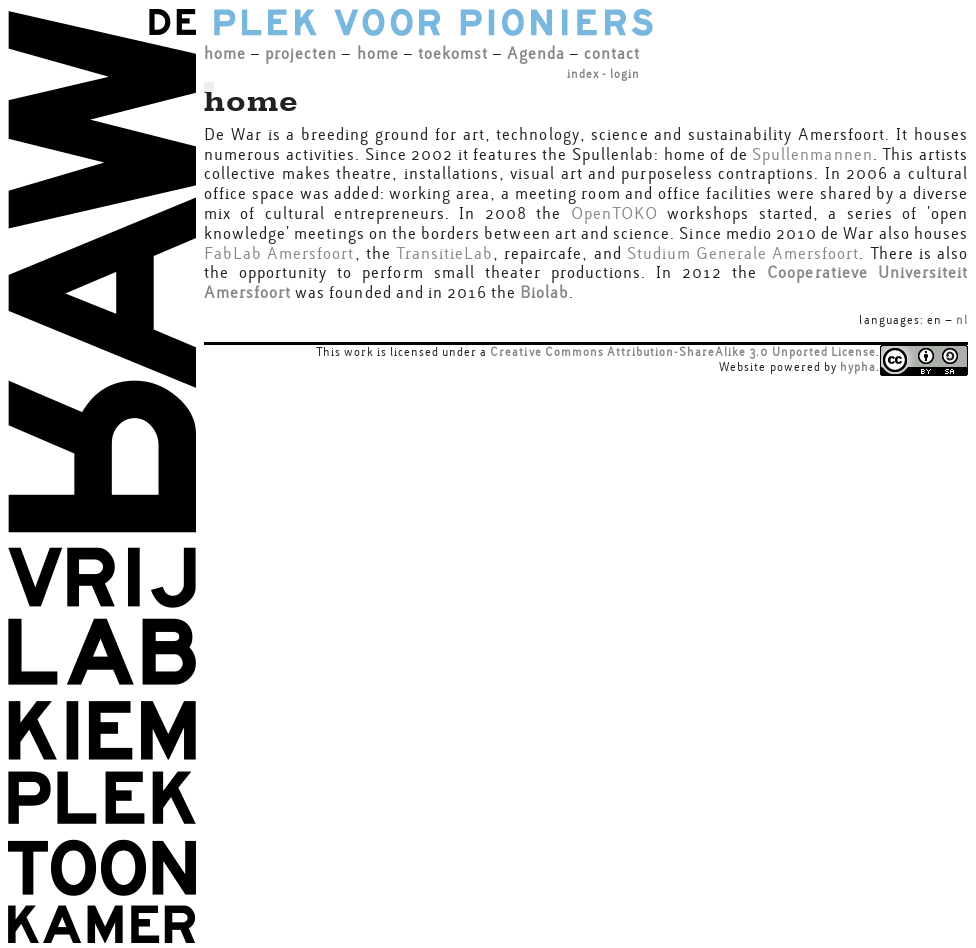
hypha (858, 367)
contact (612, 53)
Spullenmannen (812, 154)
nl (962, 320)
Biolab (544, 292)
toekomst (453, 53)
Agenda (536, 53)
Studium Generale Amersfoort (743, 253)
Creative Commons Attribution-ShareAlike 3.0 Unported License (683, 352)
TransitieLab (444, 253)
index (583, 74)
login (625, 74)
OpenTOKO (614, 213)
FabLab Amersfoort (279, 253)
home (225, 53)
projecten (301, 53)
